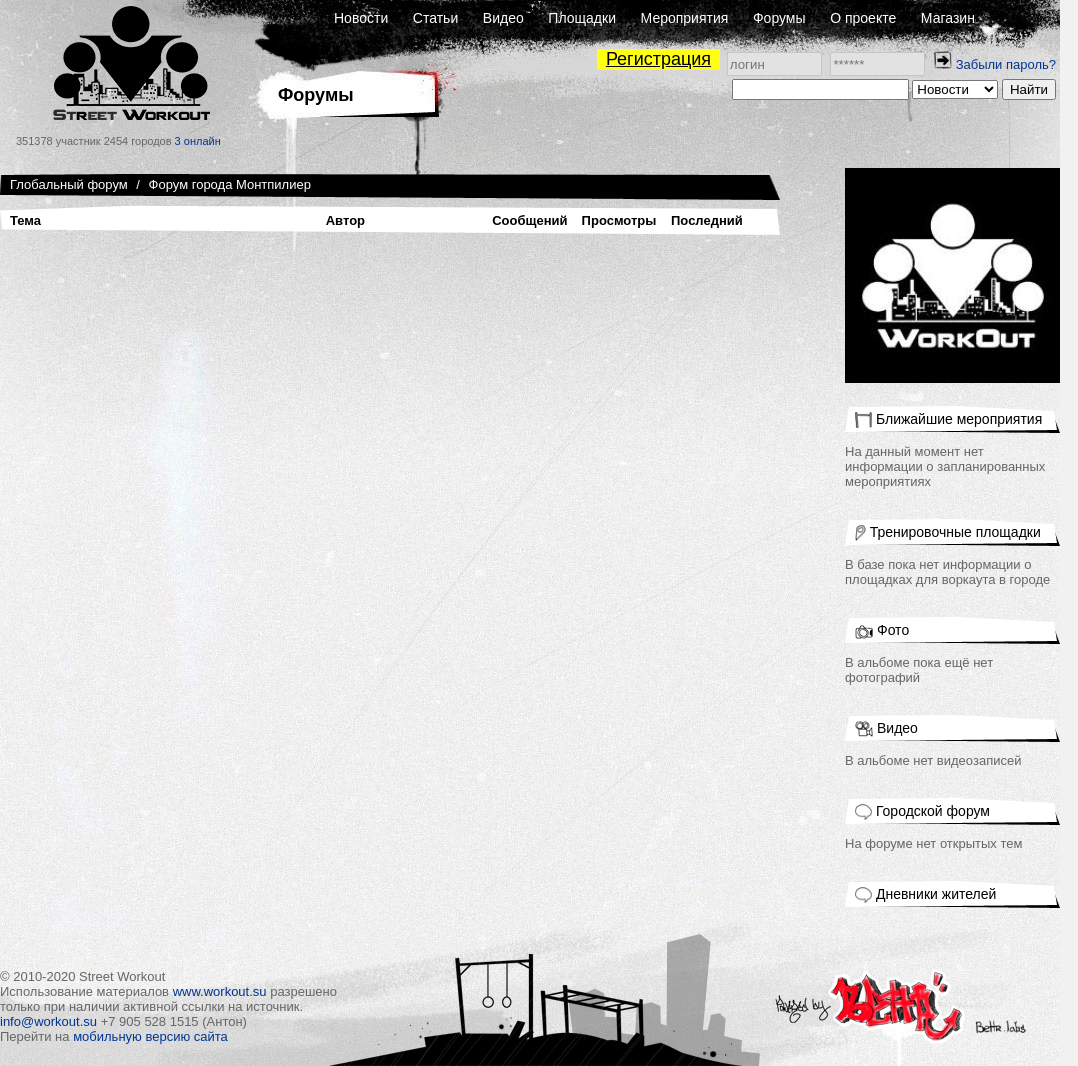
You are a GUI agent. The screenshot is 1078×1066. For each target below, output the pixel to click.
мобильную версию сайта (150, 1036)
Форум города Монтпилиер (230, 184)
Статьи (435, 18)
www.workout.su (220, 991)
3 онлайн (198, 141)
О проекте (863, 18)
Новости (361, 18)
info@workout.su (48, 1021)
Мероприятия (685, 18)
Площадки (582, 18)
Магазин (948, 18)
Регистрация (658, 59)
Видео (503, 18)
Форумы (779, 18)
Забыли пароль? (1006, 64)
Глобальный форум (69, 184)
